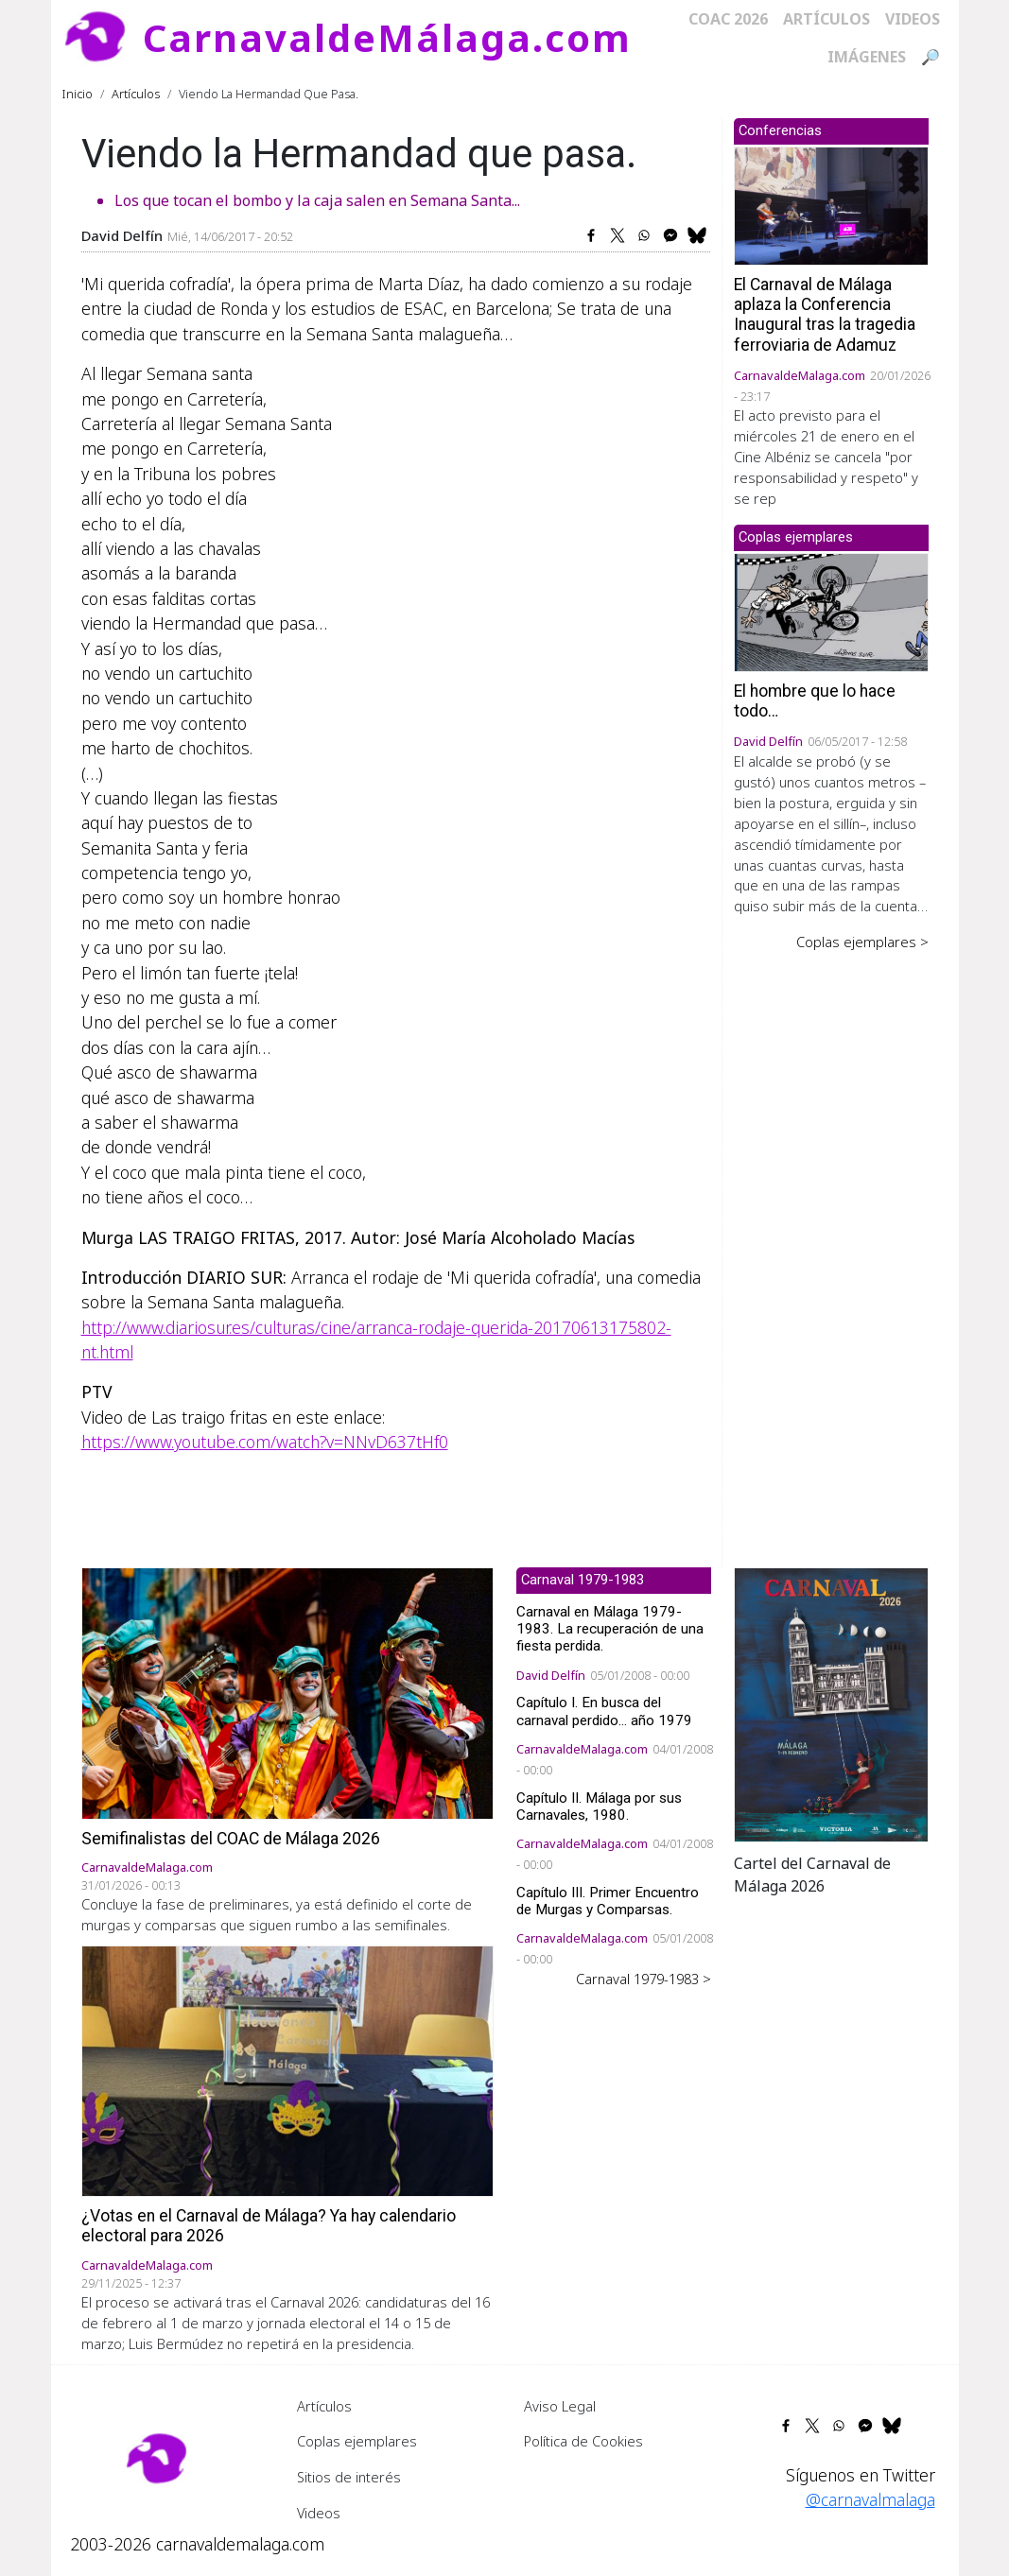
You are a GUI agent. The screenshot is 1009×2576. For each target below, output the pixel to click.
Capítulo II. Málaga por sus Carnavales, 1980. (599, 1806)
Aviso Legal (560, 2405)
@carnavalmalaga (870, 2499)
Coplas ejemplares (357, 2440)
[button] (831, 1702)
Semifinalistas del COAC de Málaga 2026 (230, 1838)
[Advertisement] (831, 1246)
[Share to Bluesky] (696, 235)
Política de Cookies (583, 2440)
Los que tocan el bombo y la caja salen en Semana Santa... (317, 200)
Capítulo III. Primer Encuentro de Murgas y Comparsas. (607, 1901)
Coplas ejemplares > (862, 941)
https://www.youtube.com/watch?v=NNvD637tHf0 (264, 1441)
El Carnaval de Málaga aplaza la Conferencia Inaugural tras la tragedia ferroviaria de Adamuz (824, 314)
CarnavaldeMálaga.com (387, 37)
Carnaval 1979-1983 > (643, 1978)
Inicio (77, 93)
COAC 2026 (728, 19)
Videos (912, 19)
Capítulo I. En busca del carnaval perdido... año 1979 (604, 1711)
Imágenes (866, 56)
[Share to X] (617, 235)
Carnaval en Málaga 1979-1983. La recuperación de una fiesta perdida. (610, 1628)
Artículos (826, 19)
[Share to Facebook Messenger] (670, 235)
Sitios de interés (349, 2476)
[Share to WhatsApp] (644, 235)
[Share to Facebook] (591, 235)
